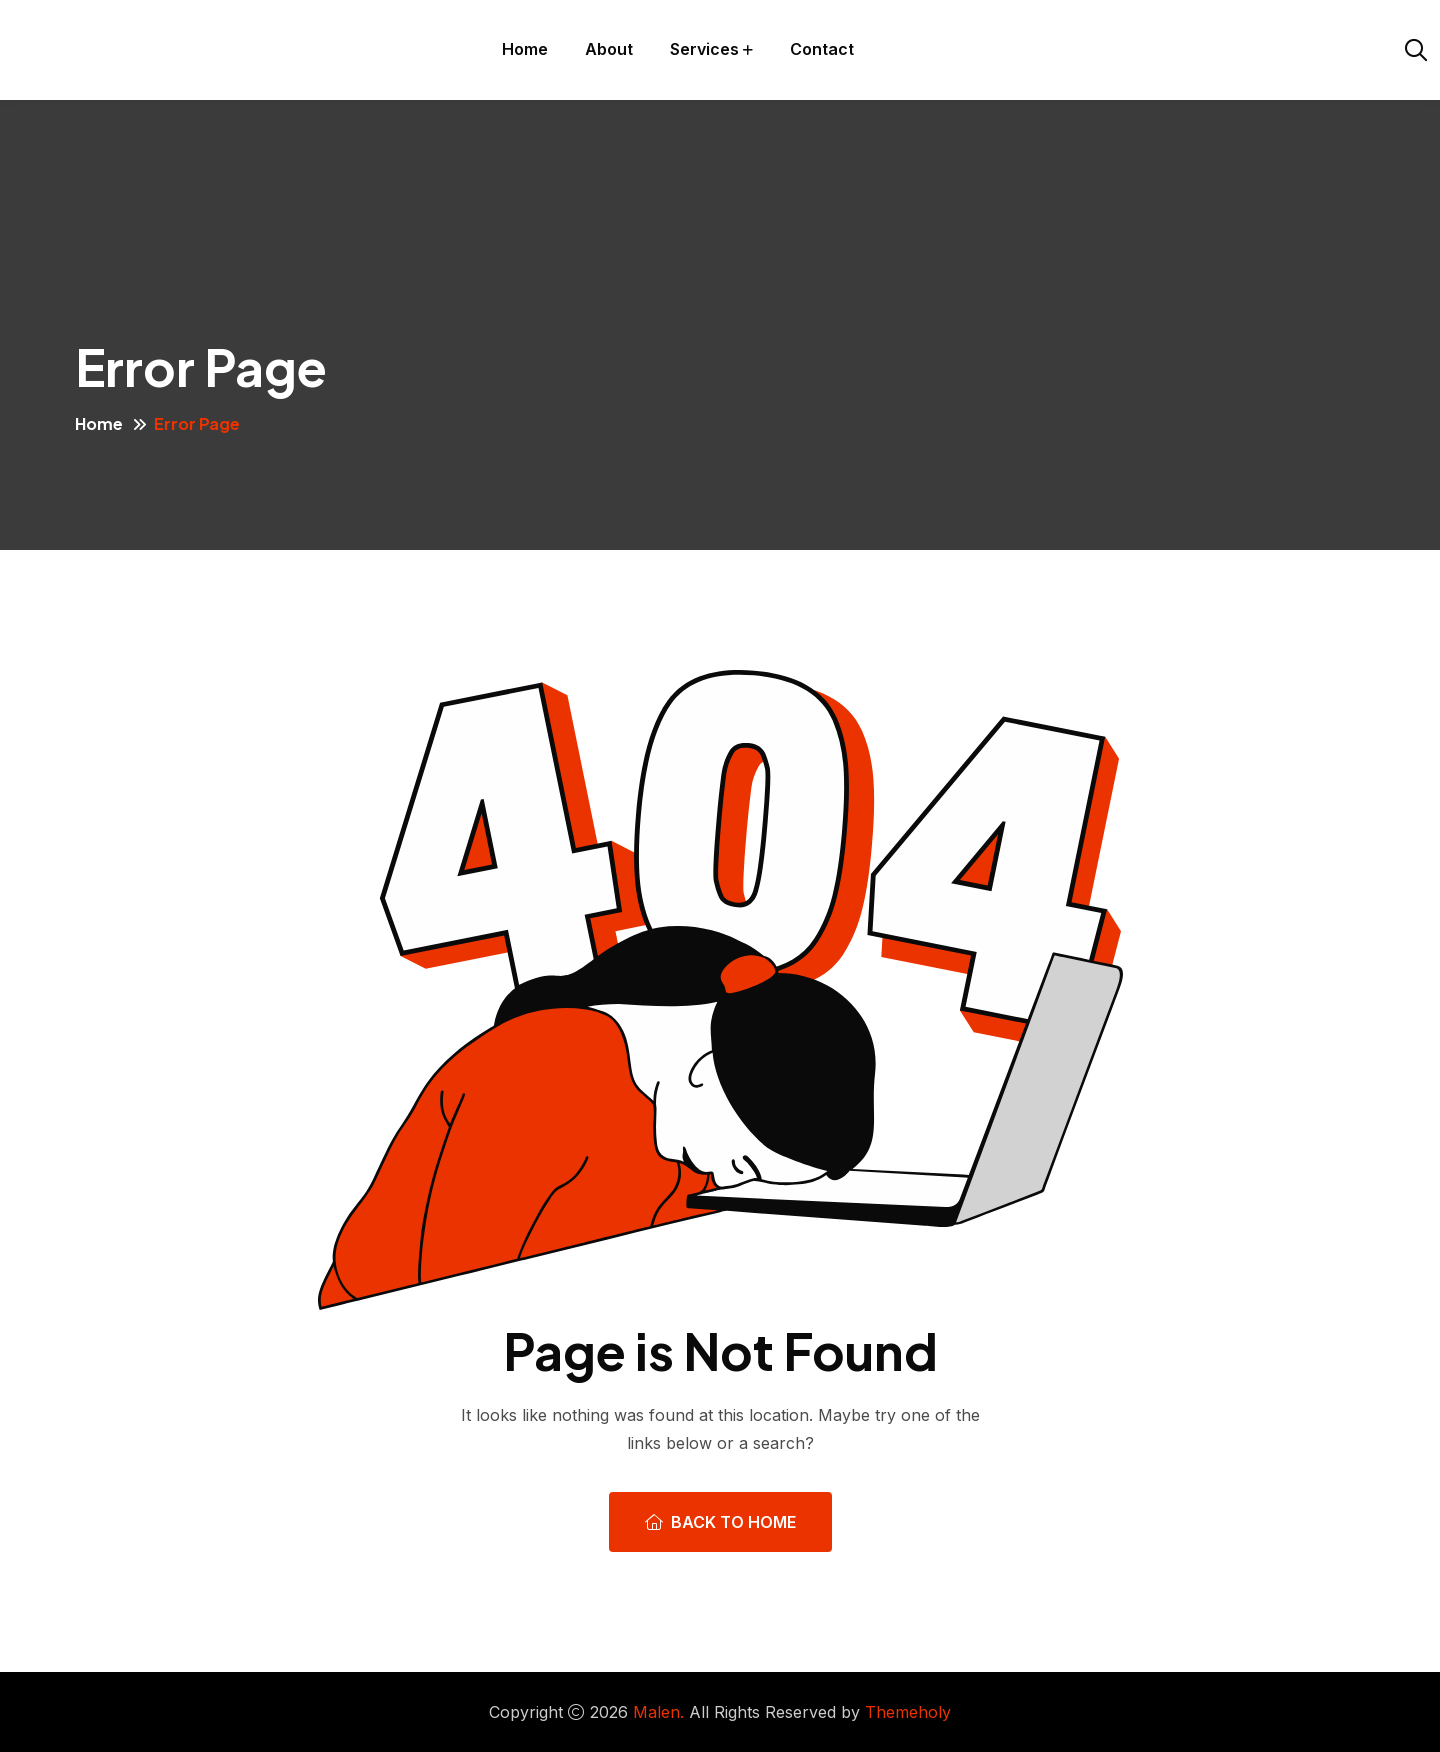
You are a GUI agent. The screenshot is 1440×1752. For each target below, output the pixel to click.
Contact (822, 49)
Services (704, 49)
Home (525, 49)
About (609, 49)
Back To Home (720, 1522)
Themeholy (908, 1712)
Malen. (658, 1712)
